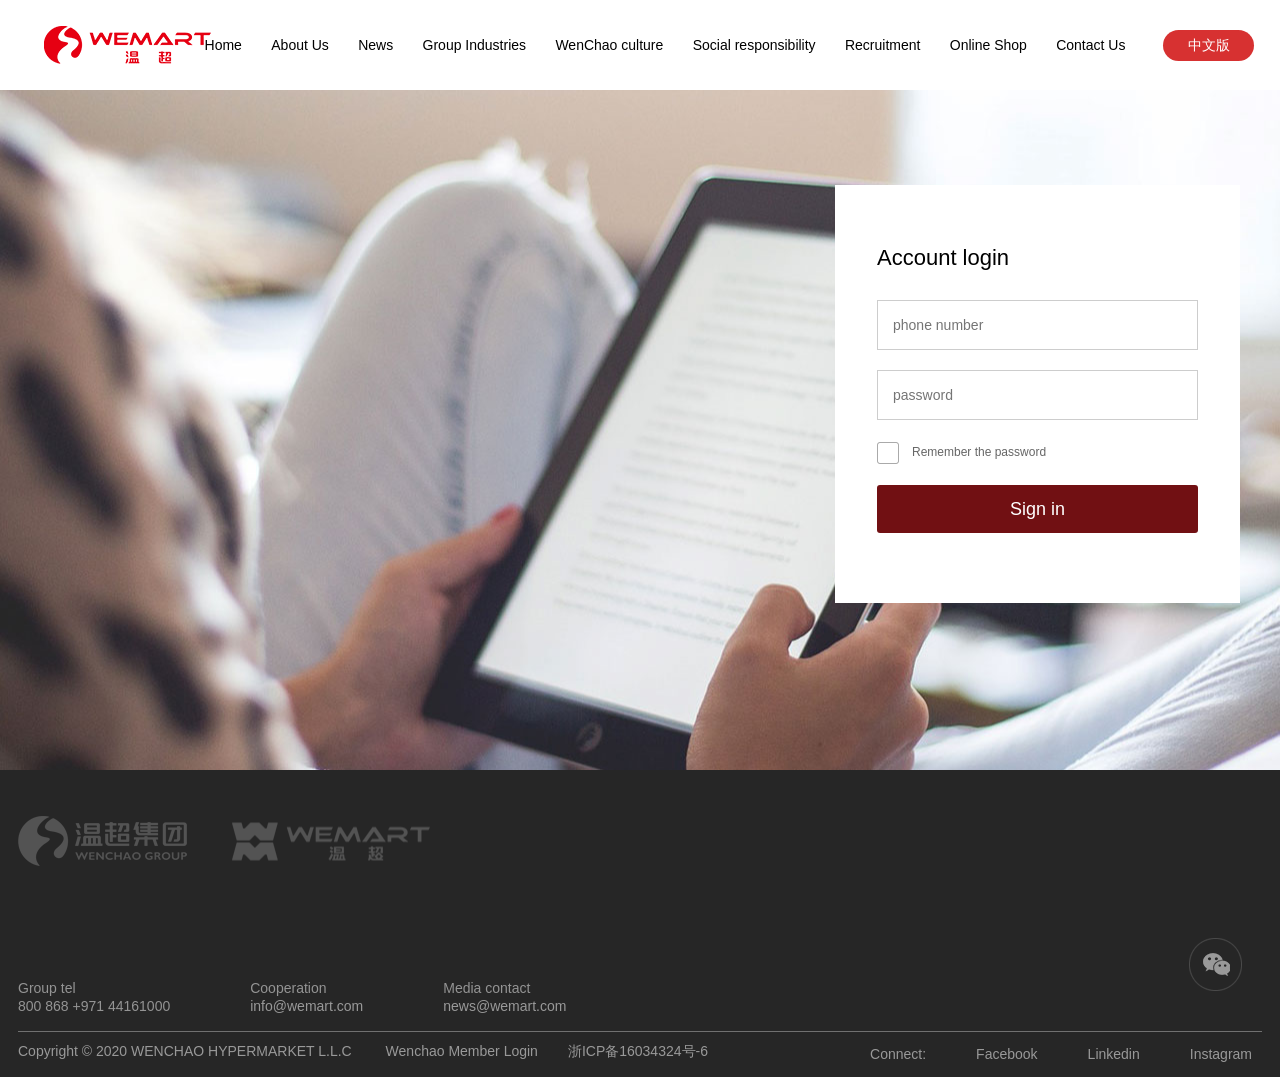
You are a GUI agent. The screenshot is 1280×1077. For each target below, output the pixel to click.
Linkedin (1114, 1054)
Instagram (1221, 1054)
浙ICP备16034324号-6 (638, 1051)
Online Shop (988, 45)
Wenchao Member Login (462, 1051)
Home (223, 45)
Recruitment (882, 45)
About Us (300, 45)
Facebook (1006, 1054)
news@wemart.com (504, 1006)
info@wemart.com (306, 1006)
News (375, 45)
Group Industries (475, 45)
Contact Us (1090, 45)
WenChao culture (609, 45)
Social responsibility (754, 45)
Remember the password (979, 452)
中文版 (1209, 45)
